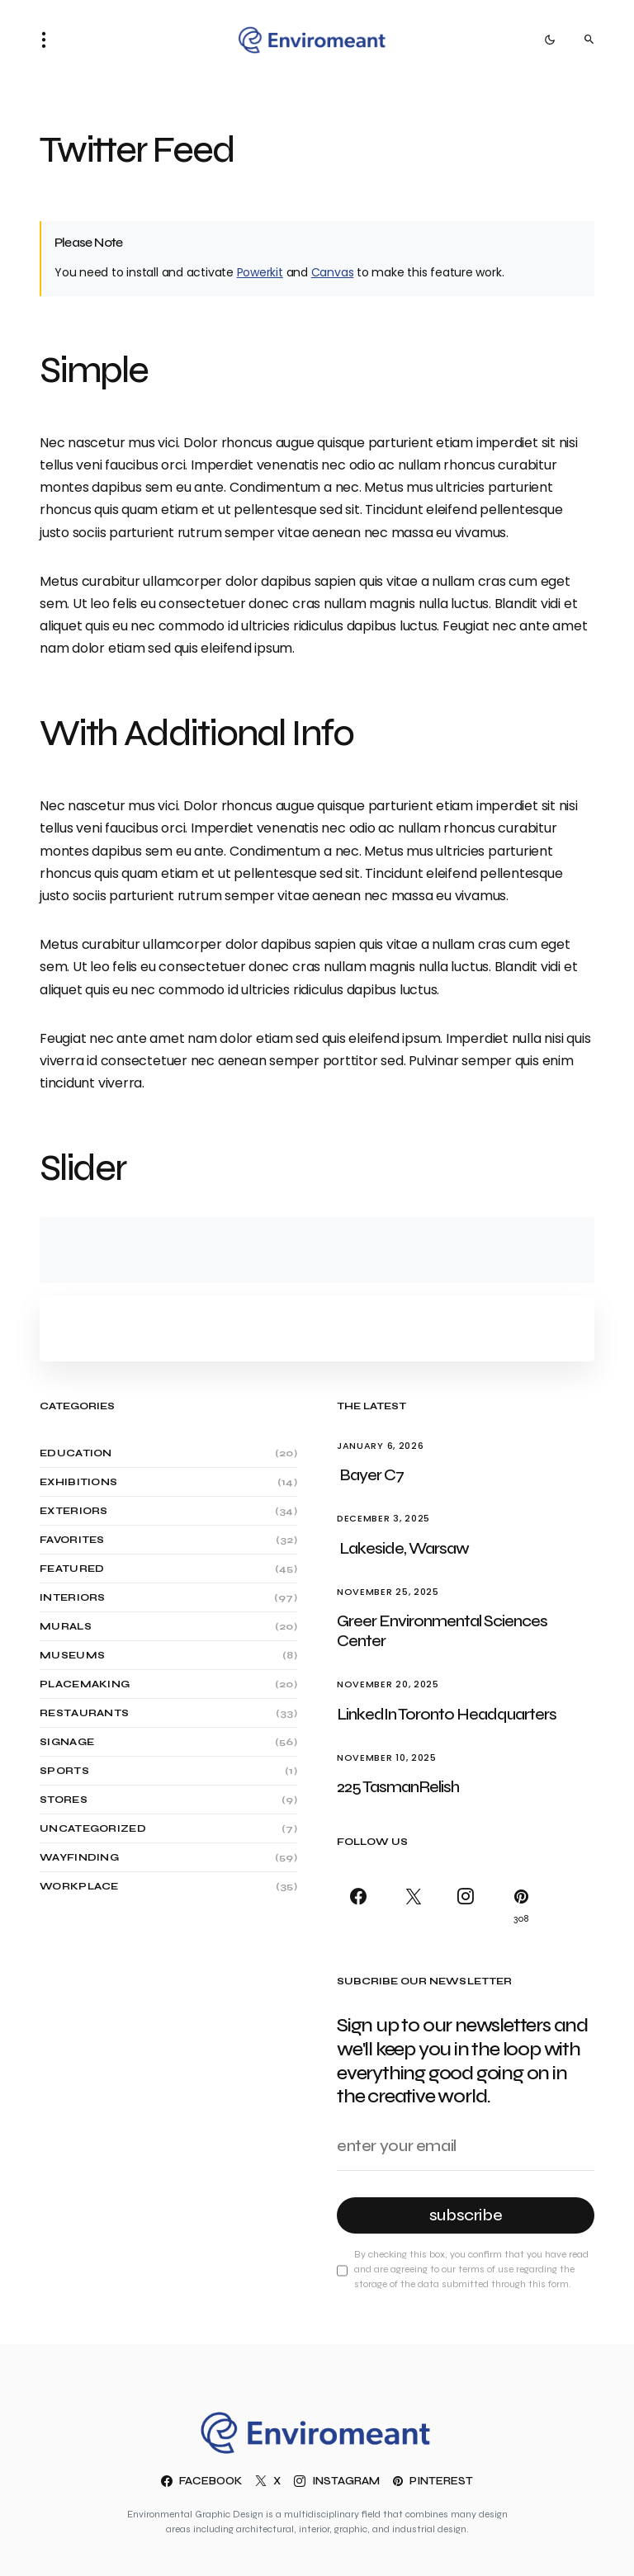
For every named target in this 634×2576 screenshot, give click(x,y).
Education (76, 1453)
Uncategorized (93, 1828)
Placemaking (85, 1684)
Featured (72, 1568)
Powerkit (260, 272)
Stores (64, 1799)
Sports (64, 1770)
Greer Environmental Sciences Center (442, 1631)
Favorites (72, 1539)
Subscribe (466, 2215)
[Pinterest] (518, 1906)
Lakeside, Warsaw (404, 1548)
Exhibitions (78, 1482)
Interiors (73, 1597)
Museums (72, 1655)
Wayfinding (79, 1857)
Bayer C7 (371, 1475)
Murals (66, 1626)
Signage (67, 1742)
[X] (413, 1906)
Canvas (332, 272)
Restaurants (84, 1713)
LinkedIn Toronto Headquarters (448, 1714)
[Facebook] (361, 1906)
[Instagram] (465, 1906)
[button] (48, 39)
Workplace (79, 1886)
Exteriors (74, 1511)
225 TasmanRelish (398, 1786)
